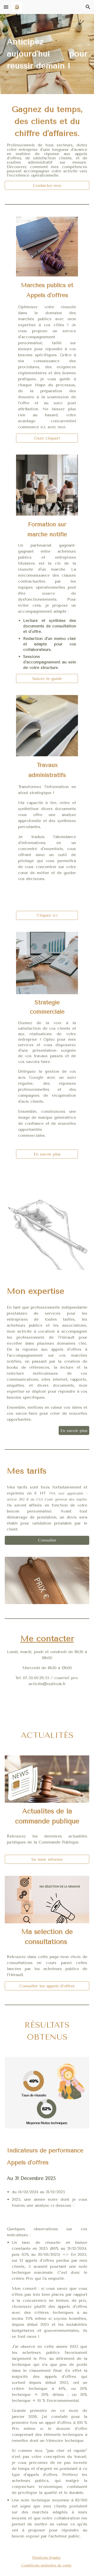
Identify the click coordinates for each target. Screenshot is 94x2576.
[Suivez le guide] (46, 678)
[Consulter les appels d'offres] (47, 1986)
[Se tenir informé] (47, 1859)
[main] (47, 54)
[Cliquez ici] (46, 915)
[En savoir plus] (46, 1154)
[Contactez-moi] (47, 185)
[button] (6, 7)
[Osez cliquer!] (46, 438)
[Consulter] (47, 1540)
